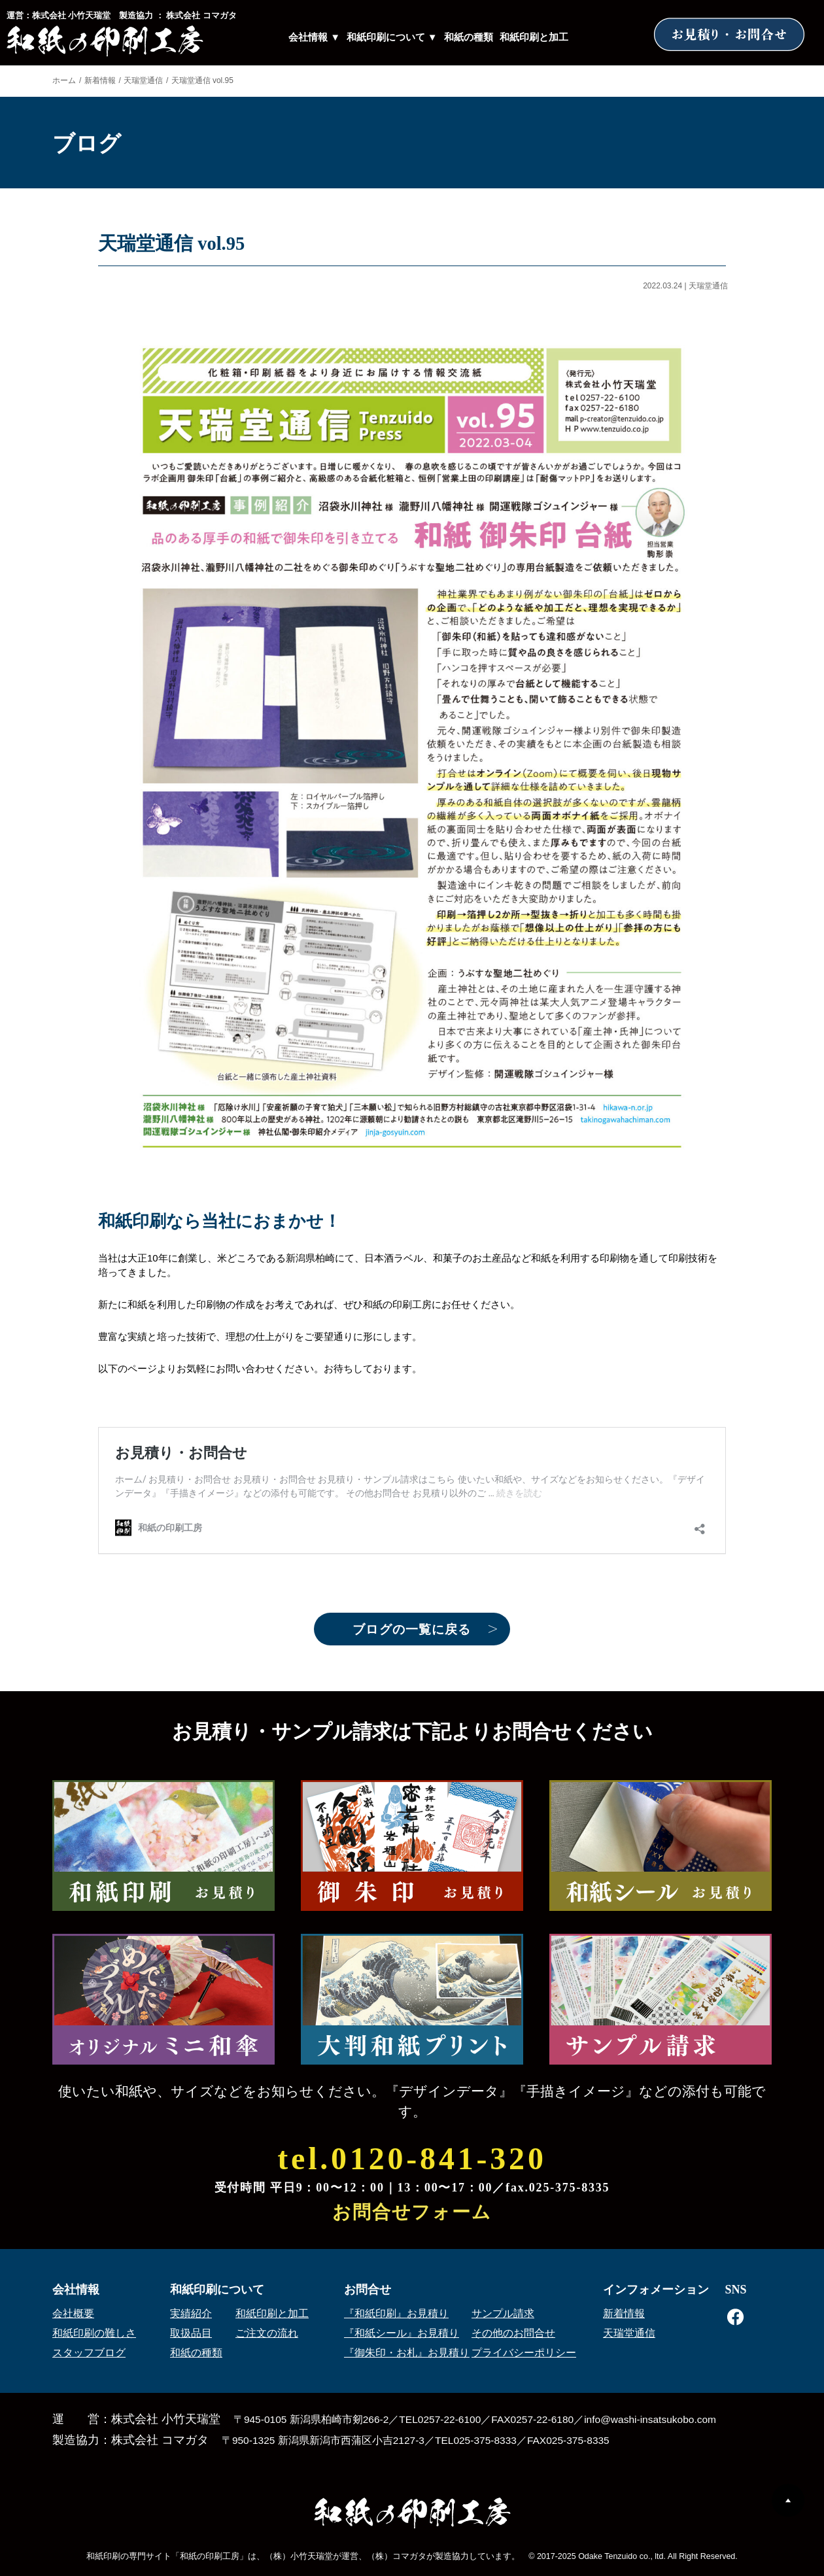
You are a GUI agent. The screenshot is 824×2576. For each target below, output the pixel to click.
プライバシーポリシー (524, 2352)
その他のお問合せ (513, 2333)
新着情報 (100, 80)
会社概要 (73, 2313)
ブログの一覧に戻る (411, 1629)
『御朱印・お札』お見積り (407, 2352)
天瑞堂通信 (143, 80)
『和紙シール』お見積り (401, 2333)
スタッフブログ (89, 2352)
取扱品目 (191, 2333)
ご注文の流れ (266, 2333)
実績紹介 (191, 2313)
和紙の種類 (468, 37)
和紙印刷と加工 (534, 37)
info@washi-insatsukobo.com (650, 2419)
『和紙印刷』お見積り (396, 2313)
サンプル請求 (503, 2313)
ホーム (64, 80)
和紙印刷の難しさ (94, 2333)
